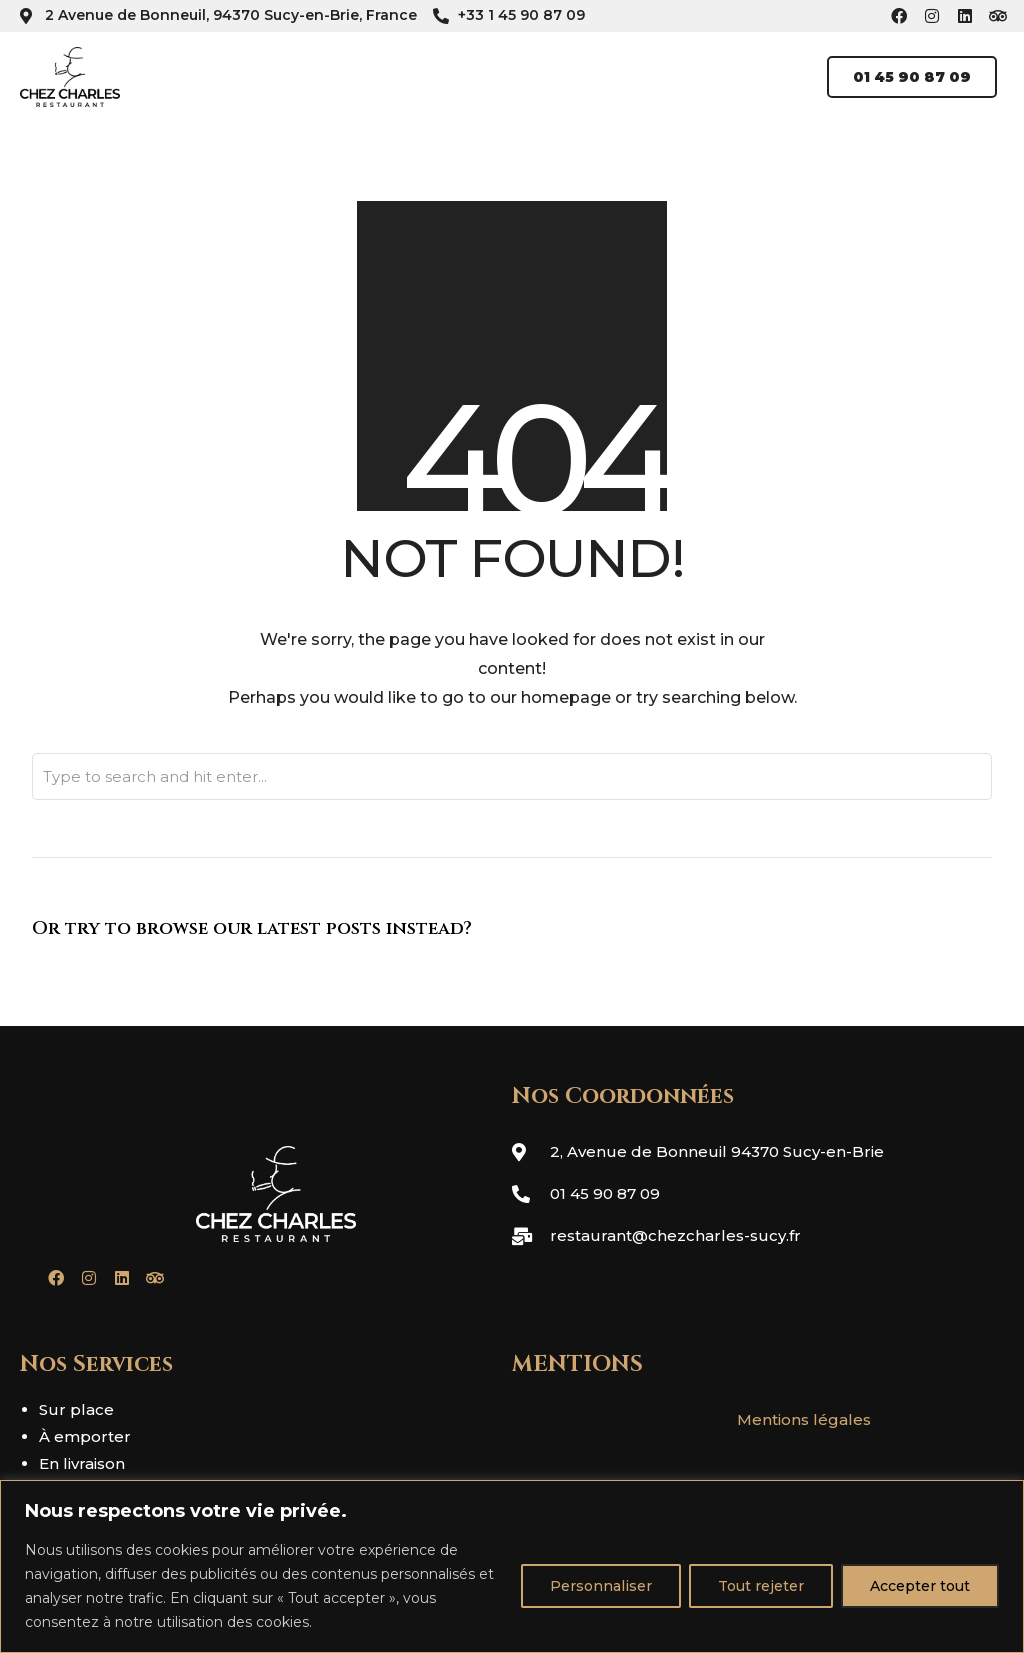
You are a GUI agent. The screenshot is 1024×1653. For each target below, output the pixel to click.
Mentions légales (804, 1419)
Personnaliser (601, 1586)
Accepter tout (920, 1586)
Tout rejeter (761, 1586)
